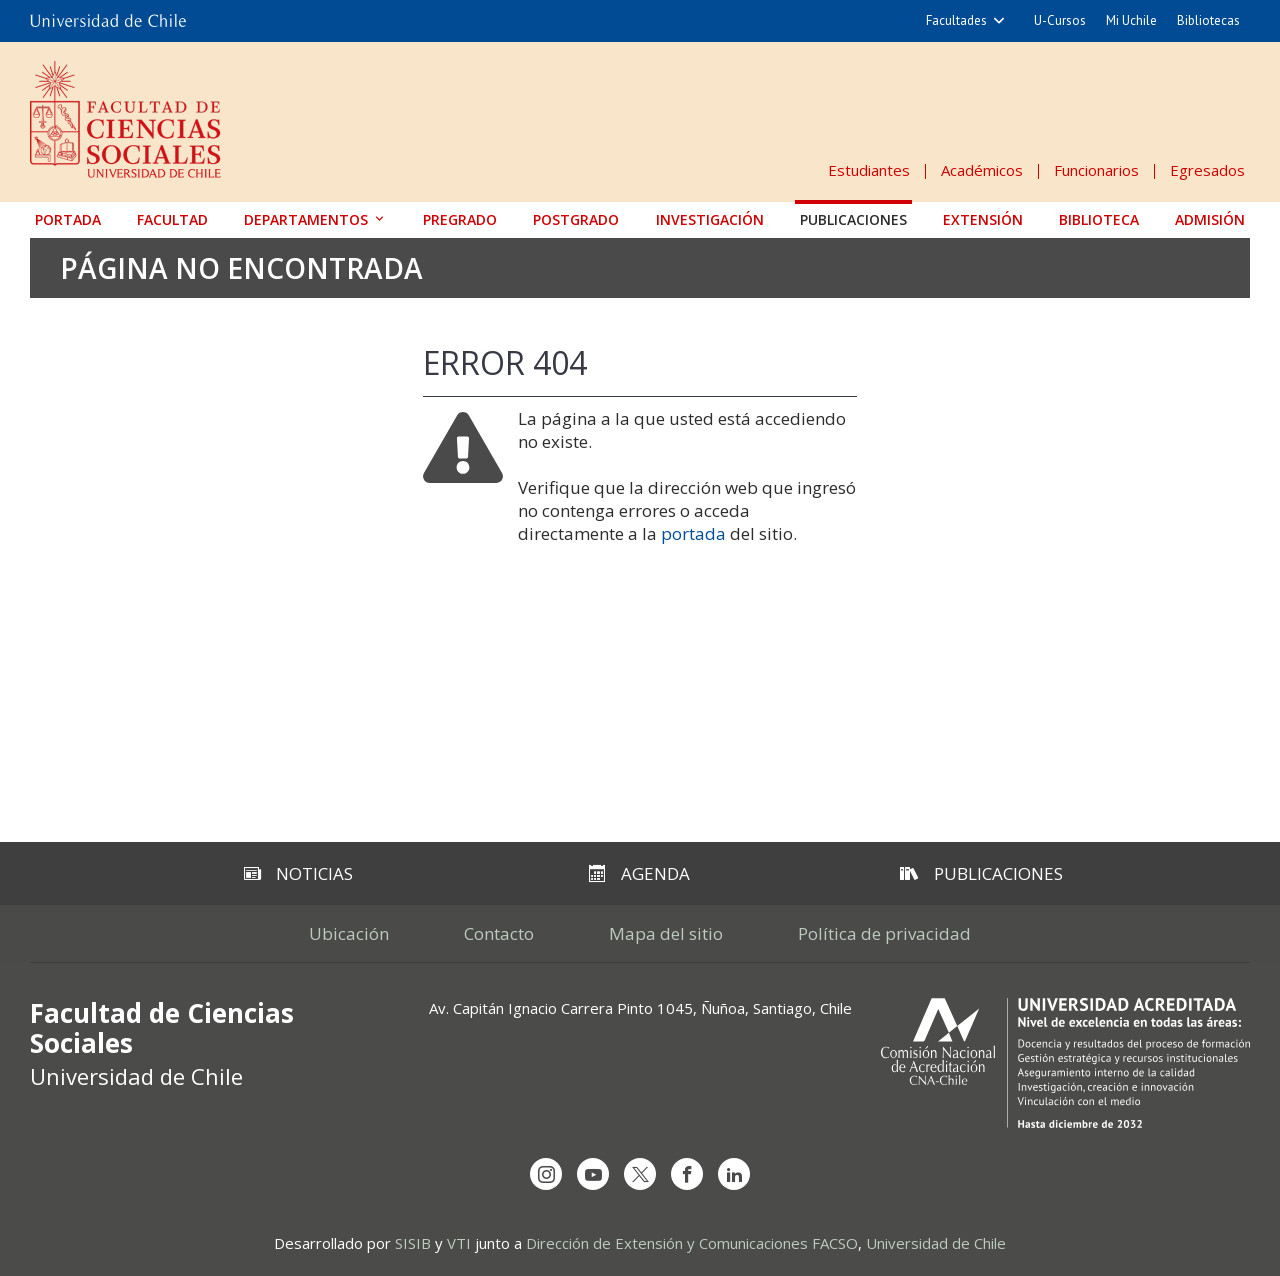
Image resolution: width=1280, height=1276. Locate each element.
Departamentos (306, 219)
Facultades (956, 20)
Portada (68, 219)
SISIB (413, 1243)
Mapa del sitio (666, 933)
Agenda (639, 873)
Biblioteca (1099, 219)
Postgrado (576, 219)
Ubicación (349, 933)
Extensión (983, 219)
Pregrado (460, 219)
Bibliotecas (1208, 20)
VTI (459, 1243)
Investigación (710, 219)
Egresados (1207, 170)
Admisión (1210, 219)
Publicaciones (853, 219)
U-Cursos (1060, 20)
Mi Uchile (1131, 20)
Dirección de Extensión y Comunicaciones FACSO (692, 1243)
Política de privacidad (884, 933)
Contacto (499, 933)
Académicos (982, 170)
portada (693, 533)
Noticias (298, 873)
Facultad (172, 219)
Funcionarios (1096, 170)
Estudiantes (869, 170)
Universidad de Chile (936, 1243)
